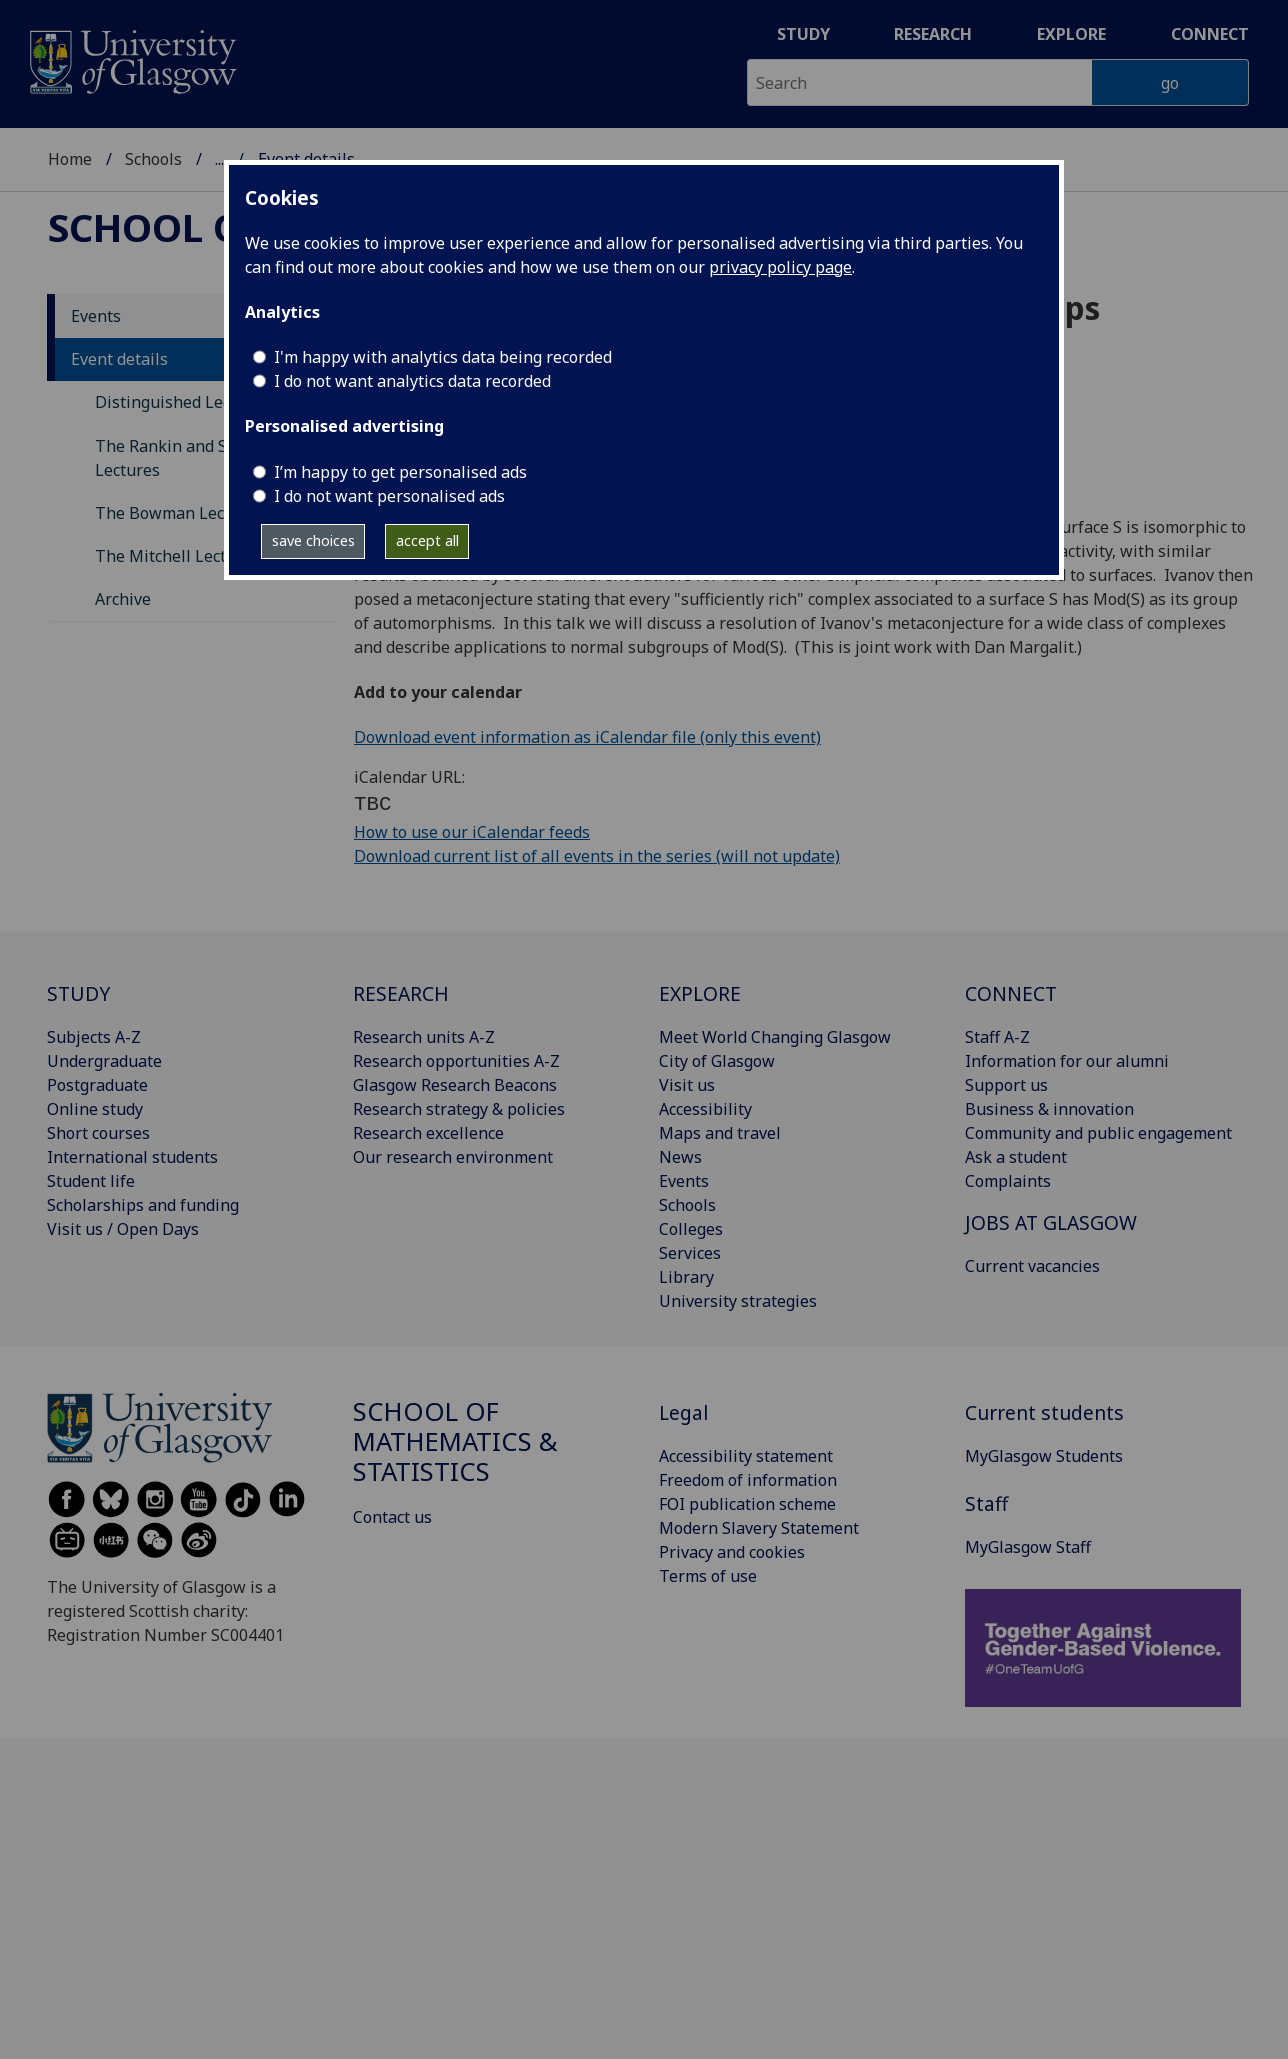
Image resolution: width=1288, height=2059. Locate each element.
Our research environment (453, 1157)
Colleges (691, 1229)
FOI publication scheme (747, 1504)
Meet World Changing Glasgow (775, 1037)
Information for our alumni (1067, 1061)
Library (686, 1277)
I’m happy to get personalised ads (400, 472)
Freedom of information (748, 1480)
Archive (123, 599)
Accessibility (705, 1109)
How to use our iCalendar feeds (472, 832)
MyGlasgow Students (1044, 1456)
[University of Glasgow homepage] (131, 59)
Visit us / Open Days (123, 1229)
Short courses (98, 1133)
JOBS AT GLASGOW (1051, 1222)
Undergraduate (104, 1061)
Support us (1006, 1085)
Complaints (1008, 1181)
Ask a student (1016, 1157)
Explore (1071, 34)
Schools (153, 159)
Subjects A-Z (94, 1037)
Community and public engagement (1098, 1133)
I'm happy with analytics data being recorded (443, 357)
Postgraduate (97, 1085)
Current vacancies (1032, 1266)
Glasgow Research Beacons (455, 1085)
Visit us (687, 1085)
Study (803, 34)
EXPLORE (700, 993)
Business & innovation (1049, 1109)
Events (96, 316)
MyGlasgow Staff (1028, 1547)
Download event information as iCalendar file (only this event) (587, 737)
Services (690, 1253)
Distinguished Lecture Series (204, 402)
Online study (95, 1109)
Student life (91, 1181)
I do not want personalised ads (389, 496)
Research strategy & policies (459, 1109)
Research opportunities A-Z (456, 1061)
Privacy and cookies (732, 1552)
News (680, 1157)
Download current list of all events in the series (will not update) (597, 856)
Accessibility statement (746, 1456)
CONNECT (1011, 993)
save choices (313, 540)
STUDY (78, 993)
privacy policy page (780, 267)
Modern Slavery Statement (759, 1528)
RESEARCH (401, 993)
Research (933, 34)
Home (70, 159)
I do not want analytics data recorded (412, 381)
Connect (1210, 34)
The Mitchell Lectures (177, 556)
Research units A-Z (424, 1037)
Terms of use (708, 1576)
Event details (119, 359)
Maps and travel (720, 1133)
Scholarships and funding (143, 1205)
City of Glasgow (717, 1061)
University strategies (738, 1301)
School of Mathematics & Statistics (455, 1441)
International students (132, 1157)
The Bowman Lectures (179, 513)
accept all (427, 540)
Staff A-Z (997, 1037)
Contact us (392, 1517)
